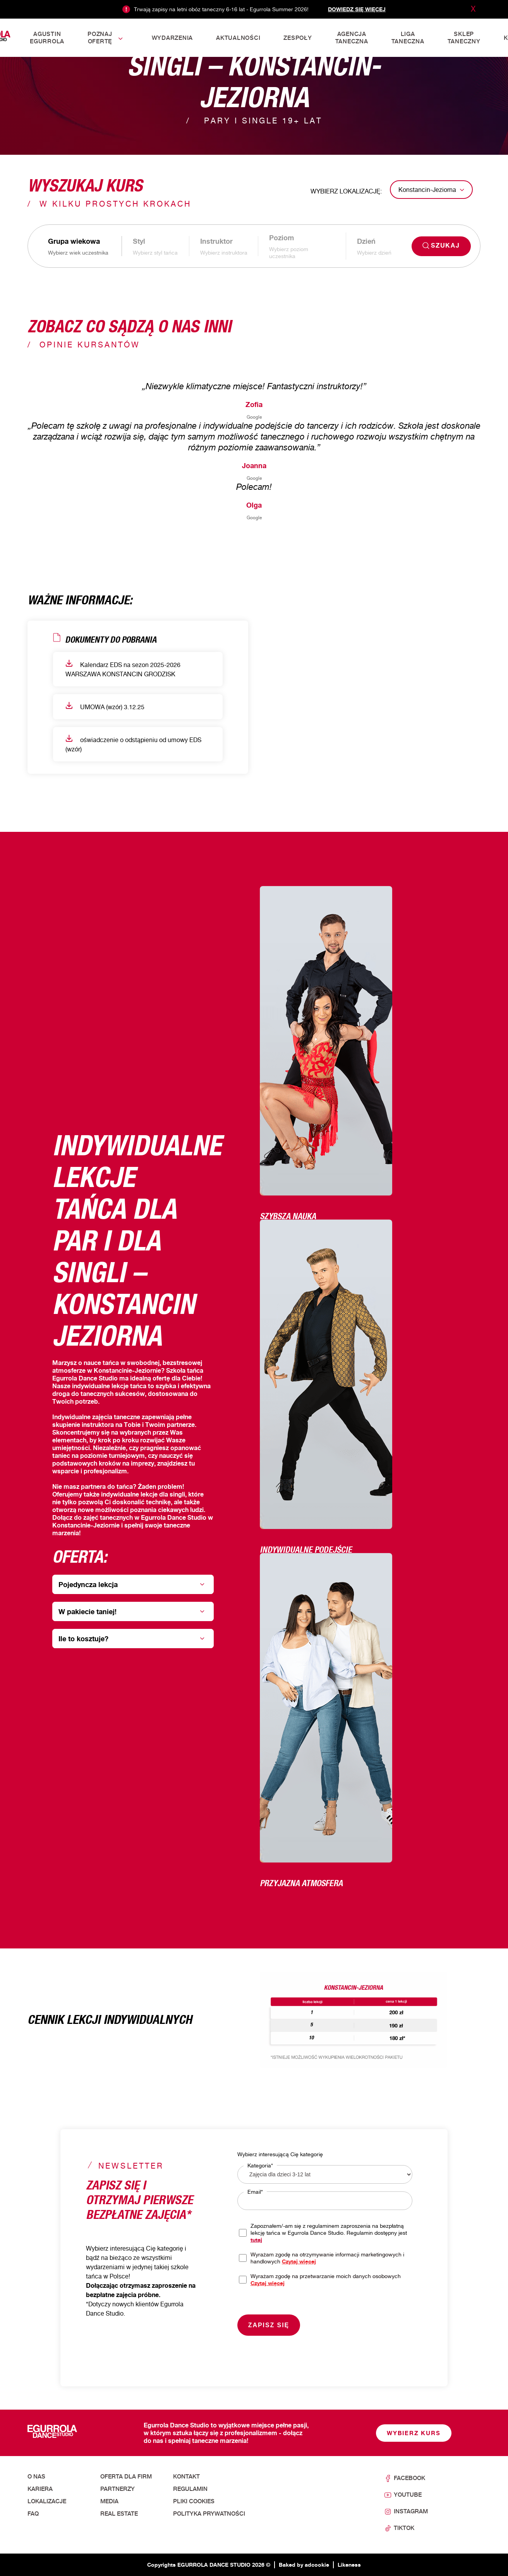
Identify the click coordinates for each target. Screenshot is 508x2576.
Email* (255, 2191)
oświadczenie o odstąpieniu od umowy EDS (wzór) (133, 744)
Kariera (40, 2488)
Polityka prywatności (209, 2513)
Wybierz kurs (414, 2433)
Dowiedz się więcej (357, 9)
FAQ (33, 2513)
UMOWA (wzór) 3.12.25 (104, 706)
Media (109, 2501)
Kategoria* (260, 2165)
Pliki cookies (194, 2501)
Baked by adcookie (304, 2564)
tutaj (256, 2239)
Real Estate (119, 2513)
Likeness (349, 2564)
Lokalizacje (46, 2501)
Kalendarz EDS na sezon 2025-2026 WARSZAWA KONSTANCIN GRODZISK (122, 669)
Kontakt (186, 2476)
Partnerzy (117, 2488)
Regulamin (190, 2488)
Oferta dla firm (126, 2476)
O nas (36, 2476)
